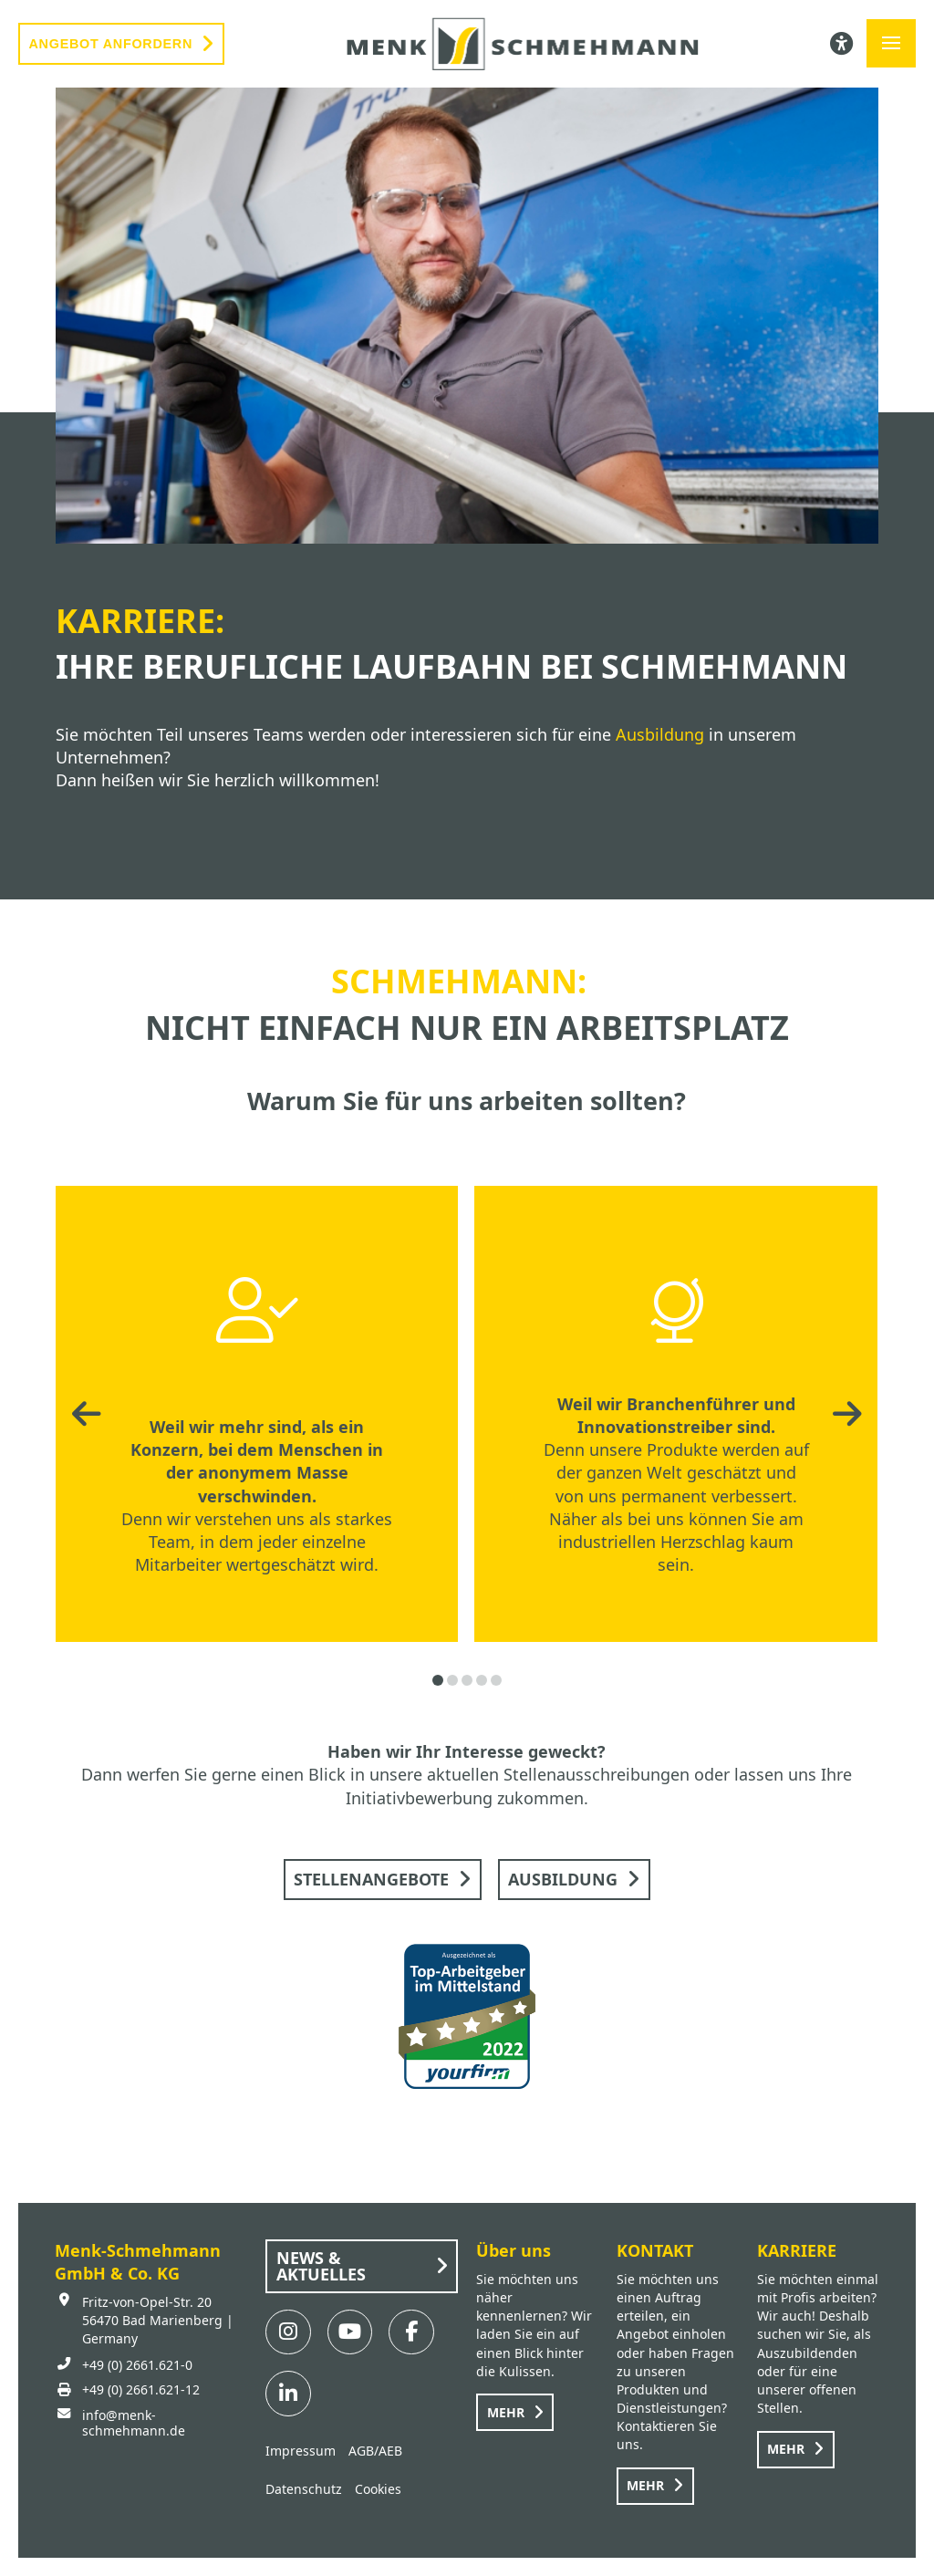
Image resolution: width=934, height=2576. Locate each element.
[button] (891, 43)
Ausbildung (660, 734)
